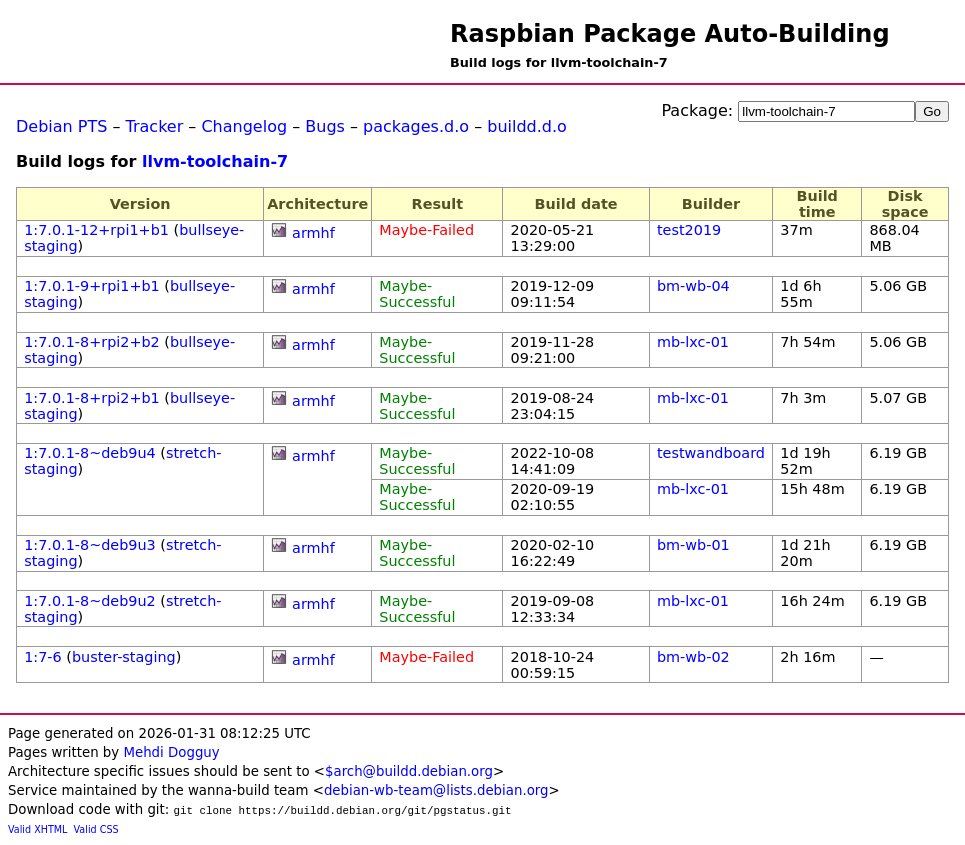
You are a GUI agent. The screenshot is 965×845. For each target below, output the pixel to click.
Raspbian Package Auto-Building (670, 34)
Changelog (244, 126)
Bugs (325, 126)
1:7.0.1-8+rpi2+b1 (92, 398)
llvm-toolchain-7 (215, 161)
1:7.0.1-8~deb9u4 (90, 453)
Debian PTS (61, 126)
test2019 (689, 230)
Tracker (155, 126)
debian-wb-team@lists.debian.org (436, 790)
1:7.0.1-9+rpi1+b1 (92, 286)
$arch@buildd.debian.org (409, 771)
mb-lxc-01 (693, 342)
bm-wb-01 (693, 545)
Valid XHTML (37, 829)
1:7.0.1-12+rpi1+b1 (96, 230)
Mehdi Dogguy (171, 752)
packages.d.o (416, 126)
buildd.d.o (527, 126)
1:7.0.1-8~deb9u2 (90, 601)
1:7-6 (43, 657)
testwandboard (711, 453)
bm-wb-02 (693, 657)
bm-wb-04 (693, 286)
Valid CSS (96, 829)
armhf (313, 233)
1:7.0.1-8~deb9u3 (90, 545)
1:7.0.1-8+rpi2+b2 (92, 342)
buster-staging (124, 657)
